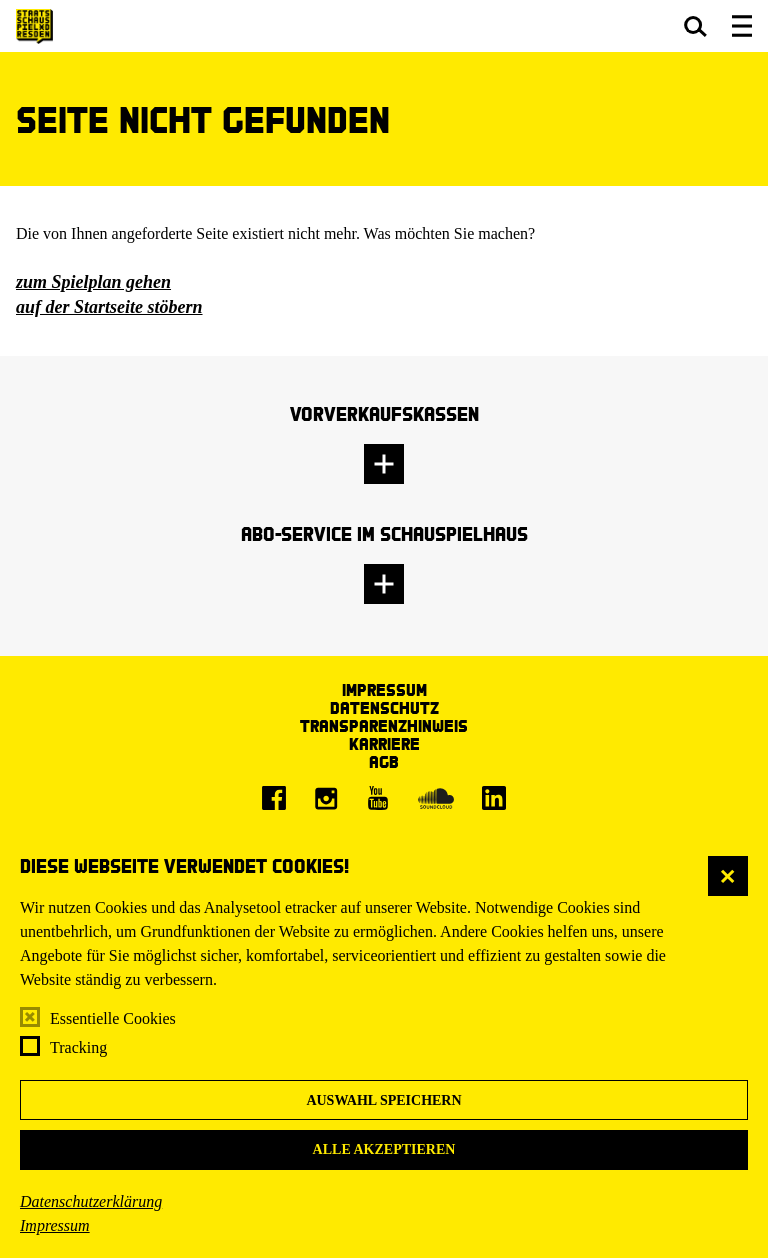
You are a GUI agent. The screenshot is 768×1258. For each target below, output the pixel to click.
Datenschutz (384, 707)
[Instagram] (326, 798)
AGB (384, 761)
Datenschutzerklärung (91, 1201)
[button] (695, 26)
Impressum (55, 1225)
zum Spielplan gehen (93, 282)
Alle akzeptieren (384, 1149)
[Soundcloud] (436, 798)
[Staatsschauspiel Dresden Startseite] (34, 26)
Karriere (384, 743)
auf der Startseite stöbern (109, 307)
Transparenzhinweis (384, 725)
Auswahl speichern (383, 1100)
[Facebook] (274, 798)
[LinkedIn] (494, 798)
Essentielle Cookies (113, 1018)
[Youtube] (378, 798)
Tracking (78, 1047)
